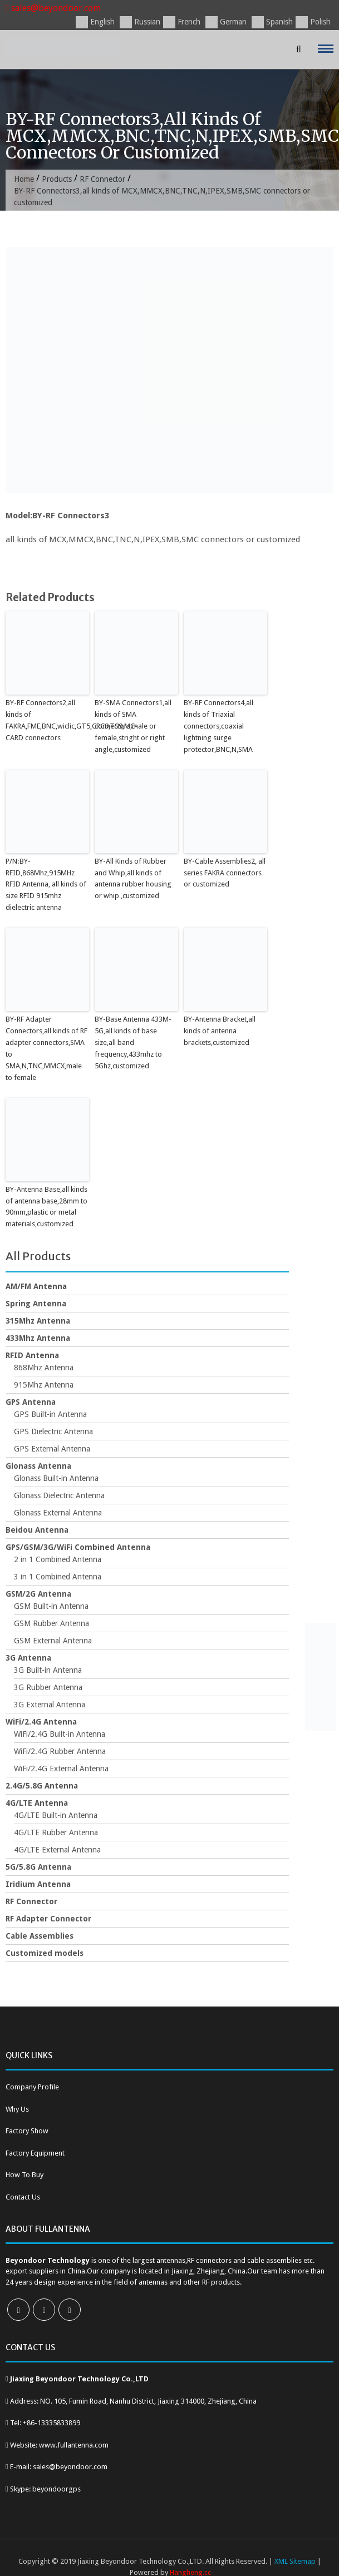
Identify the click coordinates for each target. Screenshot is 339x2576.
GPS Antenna (31, 1400)
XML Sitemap (295, 2560)
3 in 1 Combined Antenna (57, 1575)
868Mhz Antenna (43, 1366)
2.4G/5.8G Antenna (42, 1784)
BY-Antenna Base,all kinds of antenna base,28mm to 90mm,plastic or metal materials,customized (46, 1205)
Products (57, 179)
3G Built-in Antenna (48, 1669)
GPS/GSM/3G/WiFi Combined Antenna (78, 1546)
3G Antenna (28, 1656)
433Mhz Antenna (38, 1336)
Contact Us (23, 2195)
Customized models (44, 1952)
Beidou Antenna (37, 1528)
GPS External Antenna (52, 1447)
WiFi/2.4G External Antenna (61, 1767)
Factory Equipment (35, 2151)
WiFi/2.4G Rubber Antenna (60, 1750)
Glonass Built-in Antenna (56, 1477)
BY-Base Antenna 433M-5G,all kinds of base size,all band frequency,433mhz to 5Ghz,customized (133, 1041)
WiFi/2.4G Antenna (41, 1720)
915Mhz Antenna (43, 1383)
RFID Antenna (32, 1354)
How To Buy (24, 2173)
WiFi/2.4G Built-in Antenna (59, 1732)
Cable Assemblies (39, 1934)
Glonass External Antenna (58, 1511)
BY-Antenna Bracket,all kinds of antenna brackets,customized (220, 1030)
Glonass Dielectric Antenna (59, 1494)
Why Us (17, 2107)
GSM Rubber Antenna (51, 1622)
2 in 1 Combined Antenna (57, 1558)
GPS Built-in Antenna (50, 1413)
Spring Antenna (36, 1302)
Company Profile (32, 2086)
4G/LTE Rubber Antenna (56, 1831)
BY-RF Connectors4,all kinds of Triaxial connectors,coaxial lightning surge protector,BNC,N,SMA (218, 726)
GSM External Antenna (53, 1639)
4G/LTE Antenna (37, 1801)
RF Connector (103, 179)
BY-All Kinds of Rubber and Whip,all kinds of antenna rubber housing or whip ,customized (133, 877)
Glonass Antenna (38, 1464)
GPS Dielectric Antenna (53, 1430)
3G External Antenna (49, 1703)
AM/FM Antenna (36, 1285)
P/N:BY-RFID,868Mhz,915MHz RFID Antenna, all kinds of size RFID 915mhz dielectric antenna (46, 883)
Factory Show (27, 2130)
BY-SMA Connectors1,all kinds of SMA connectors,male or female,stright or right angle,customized (133, 726)
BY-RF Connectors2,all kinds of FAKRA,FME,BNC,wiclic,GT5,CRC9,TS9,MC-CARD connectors (47, 720)
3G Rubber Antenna (48, 1686)
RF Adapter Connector (48, 1917)
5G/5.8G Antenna (38, 1865)
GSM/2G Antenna (38, 1592)
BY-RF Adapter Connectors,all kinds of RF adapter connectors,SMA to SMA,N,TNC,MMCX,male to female (46, 1047)
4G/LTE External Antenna (57, 1848)
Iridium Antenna (38, 1883)
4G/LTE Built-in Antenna (55, 1814)
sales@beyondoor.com (53, 8)
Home (24, 179)
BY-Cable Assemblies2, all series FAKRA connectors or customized (225, 872)
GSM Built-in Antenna (51, 1605)
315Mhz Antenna (38, 1319)
